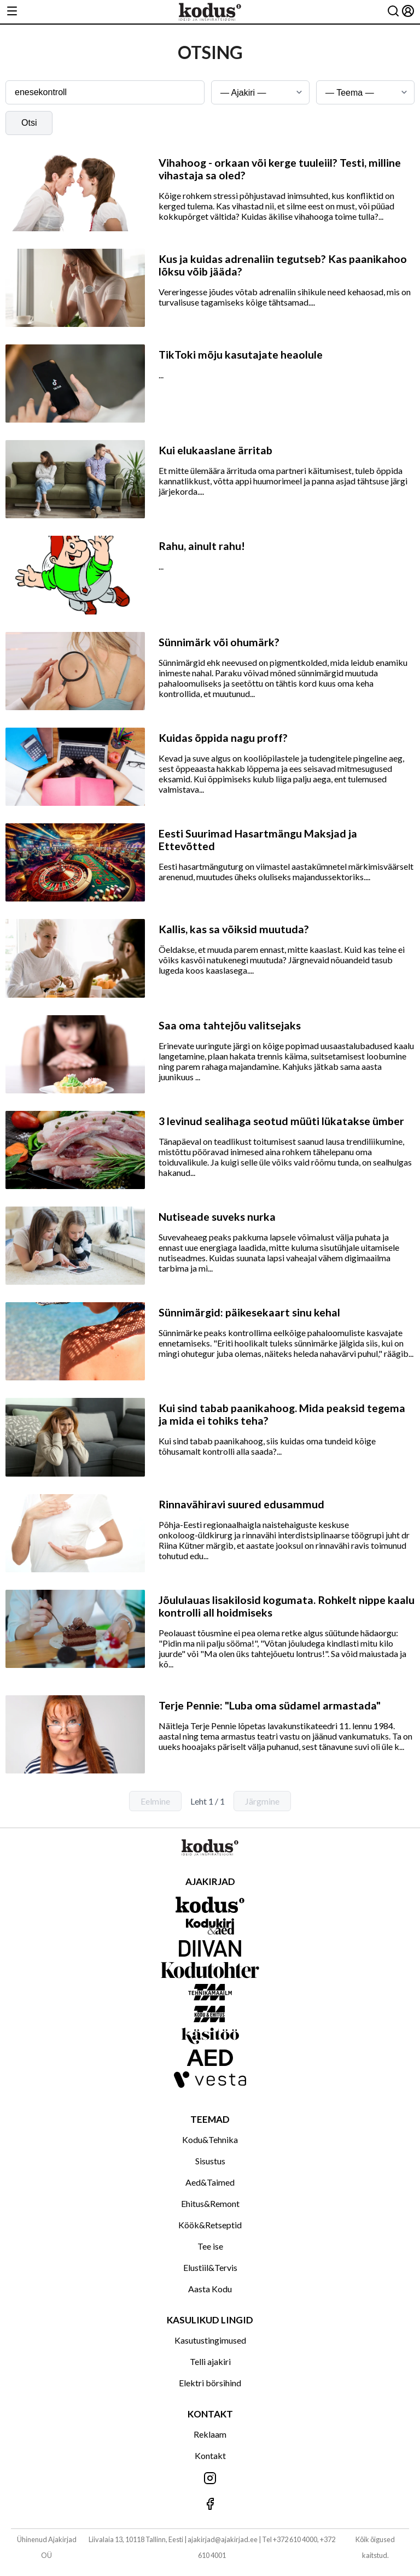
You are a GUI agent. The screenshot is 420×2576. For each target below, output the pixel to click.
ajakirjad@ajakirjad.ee (223, 2539)
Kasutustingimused (210, 2340)
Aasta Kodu (210, 2289)
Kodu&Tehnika (210, 2139)
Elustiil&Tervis (210, 2267)
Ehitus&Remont (210, 2203)
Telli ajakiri (210, 2361)
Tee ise (210, 2246)
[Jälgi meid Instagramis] (210, 2479)
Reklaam (210, 2434)
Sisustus (210, 2161)
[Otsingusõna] (105, 92)
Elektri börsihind (210, 2383)
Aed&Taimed (210, 2182)
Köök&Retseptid (210, 2225)
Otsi (29, 122)
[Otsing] (393, 11)
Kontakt (210, 2455)
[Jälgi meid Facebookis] (210, 2504)
